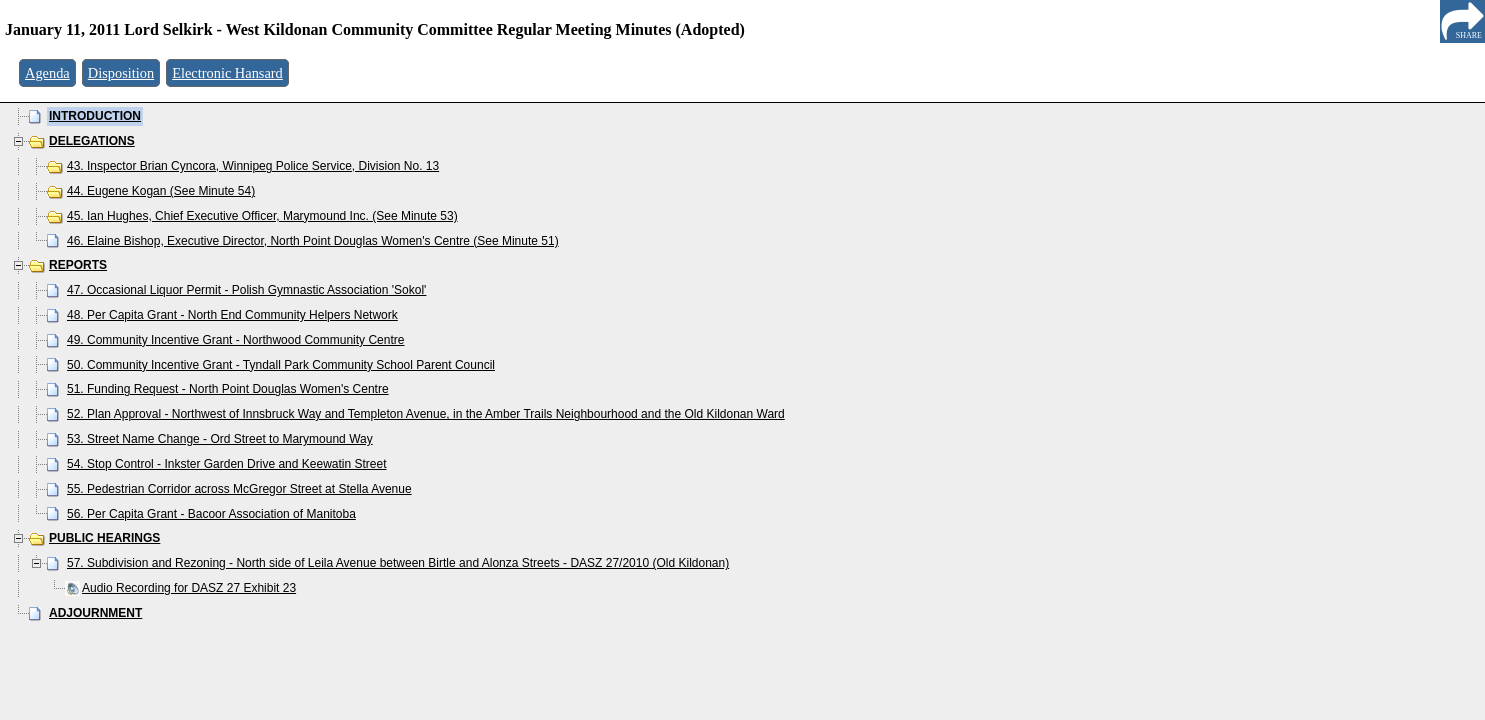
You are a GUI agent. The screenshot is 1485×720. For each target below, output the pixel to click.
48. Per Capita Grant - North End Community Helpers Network (232, 315)
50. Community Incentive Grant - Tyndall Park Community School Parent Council (281, 365)
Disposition (121, 73)
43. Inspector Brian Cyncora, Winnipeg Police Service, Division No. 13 (253, 166)
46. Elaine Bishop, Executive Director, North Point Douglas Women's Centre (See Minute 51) (313, 241)
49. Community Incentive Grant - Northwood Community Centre (235, 340)
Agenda (47, 73)
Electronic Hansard (227, 73)
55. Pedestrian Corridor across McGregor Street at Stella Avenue (239, 489)
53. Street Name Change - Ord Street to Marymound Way (220, 439)
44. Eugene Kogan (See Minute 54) (161, 191)
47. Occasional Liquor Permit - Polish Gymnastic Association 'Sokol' (246, 290)
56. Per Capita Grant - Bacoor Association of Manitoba (211, 514)
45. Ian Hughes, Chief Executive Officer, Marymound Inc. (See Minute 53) (262, 216)
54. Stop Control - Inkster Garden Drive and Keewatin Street (227, 464)
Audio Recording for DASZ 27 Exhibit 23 (189, 588)
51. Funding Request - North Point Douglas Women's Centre (228, 389)
